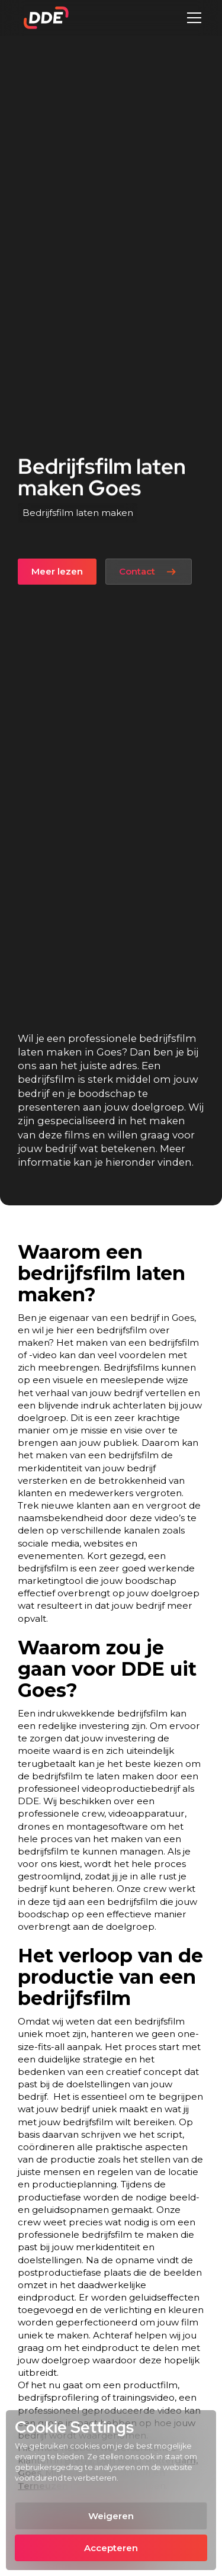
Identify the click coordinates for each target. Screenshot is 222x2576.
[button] (192, 18)
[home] (43, 18)
